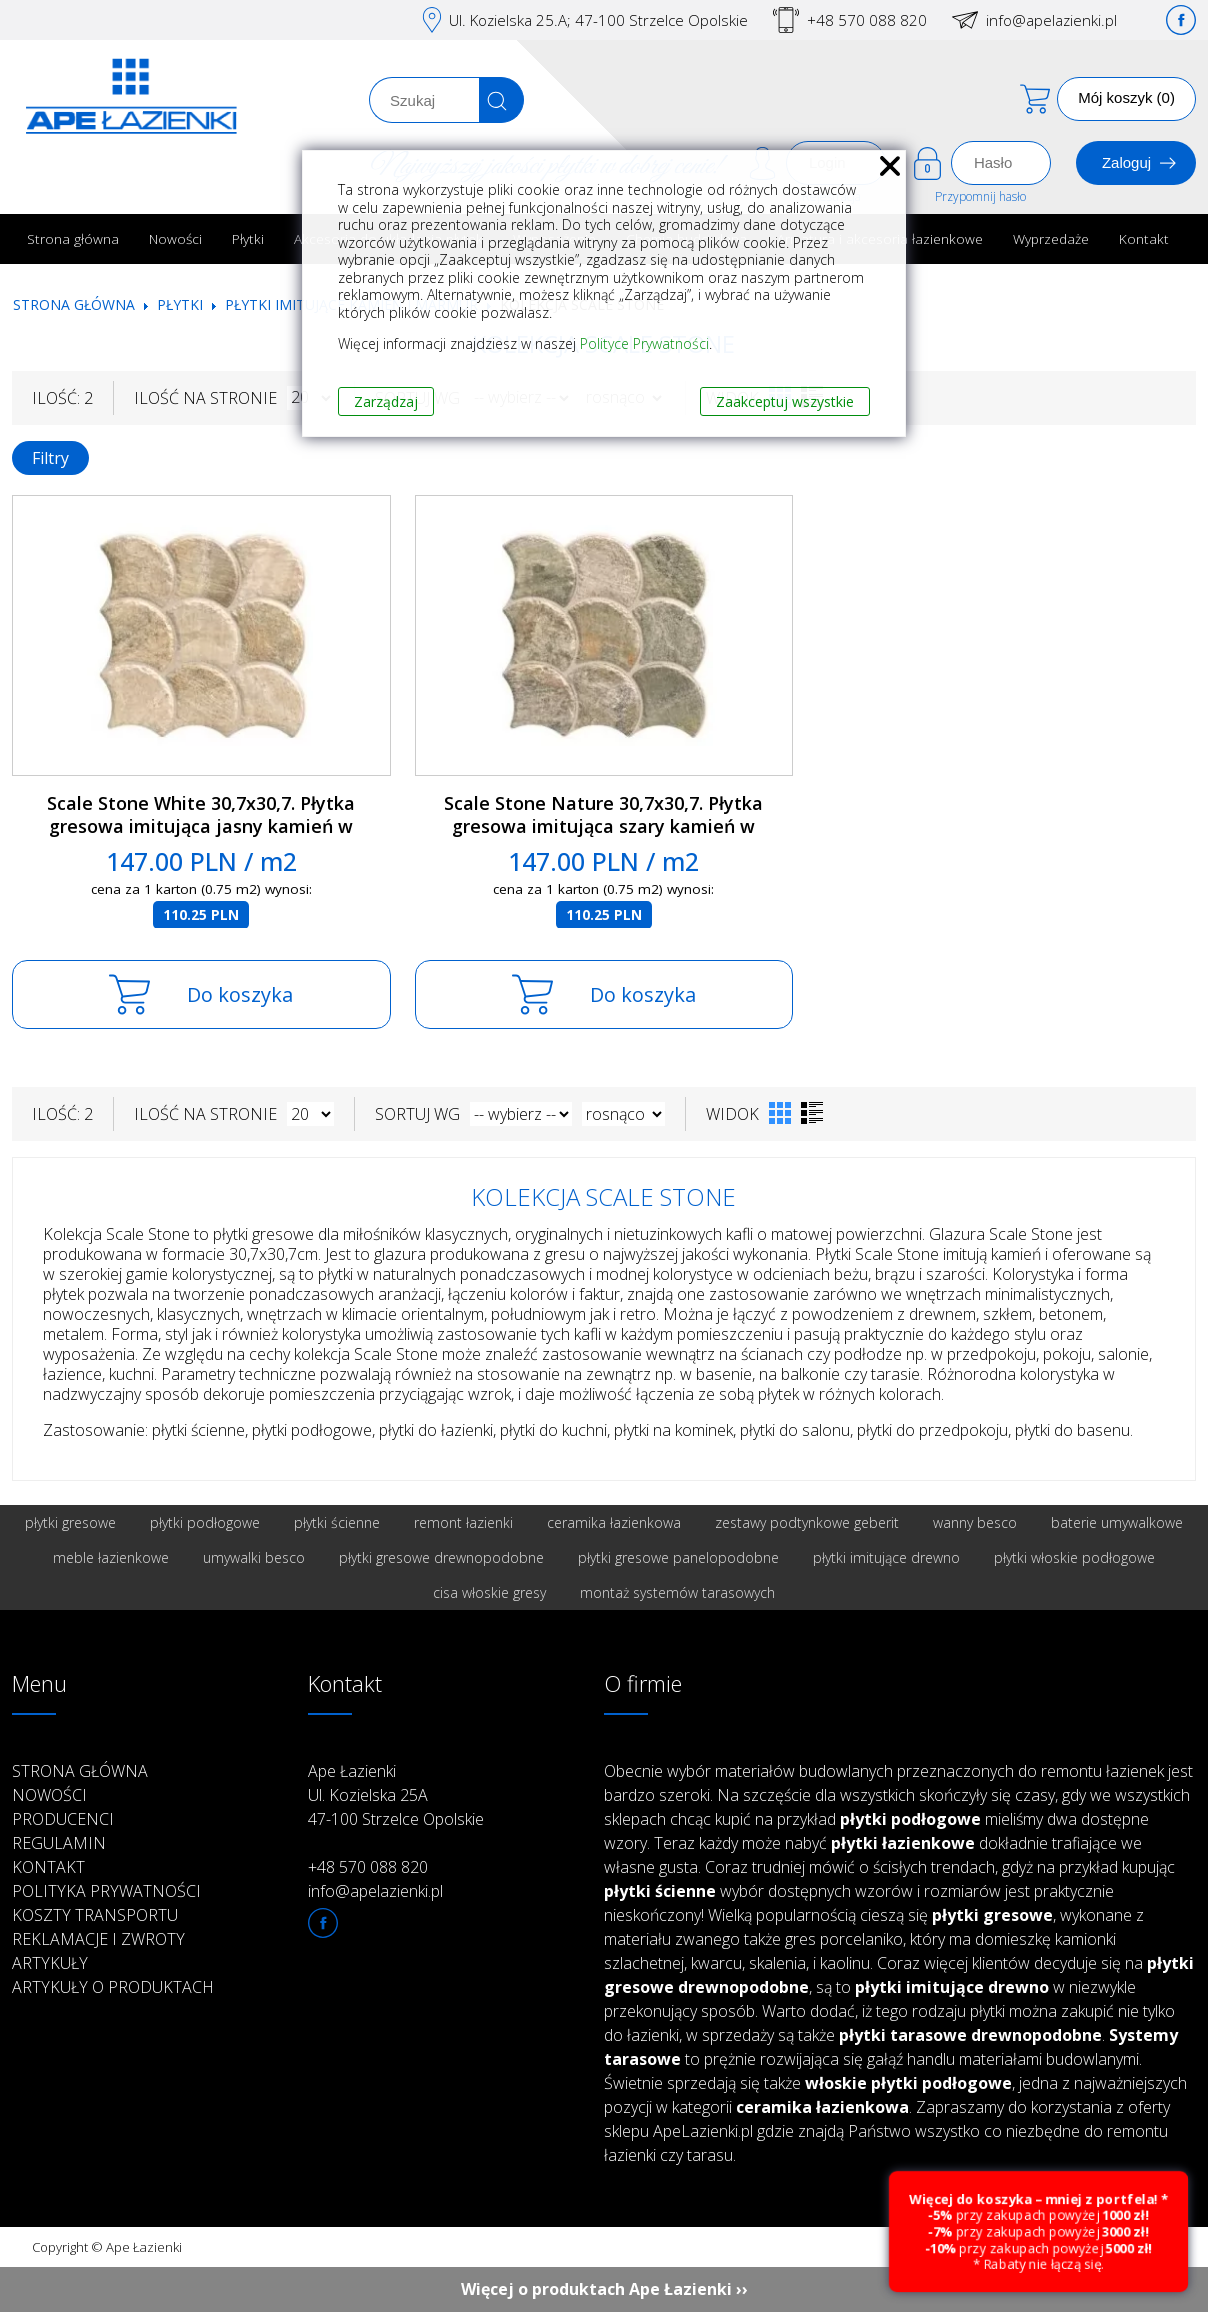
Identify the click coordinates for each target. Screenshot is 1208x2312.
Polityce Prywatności (644, 343)
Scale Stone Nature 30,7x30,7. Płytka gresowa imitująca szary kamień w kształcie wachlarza (603, 825)
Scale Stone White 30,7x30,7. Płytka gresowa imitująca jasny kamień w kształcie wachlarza (201, 825)
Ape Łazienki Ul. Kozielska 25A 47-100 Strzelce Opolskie (396, 1795)
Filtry (50, 458)
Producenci (63, 1819)
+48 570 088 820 (867, 20)
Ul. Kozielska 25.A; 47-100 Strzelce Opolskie (598, 20)
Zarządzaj (386, 401)
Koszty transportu (95, 1915)
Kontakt (1144, 238)
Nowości (175, 238)
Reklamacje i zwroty (98, 1939)
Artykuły (50, 1963)
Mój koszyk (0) (1126, 97)
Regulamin (59, 1843)
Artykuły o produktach (113, 1987)
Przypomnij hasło (980, 196)
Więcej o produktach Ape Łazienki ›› (604, 2289)
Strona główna (73, 238)
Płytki (248, 238)
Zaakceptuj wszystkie (785, 401)
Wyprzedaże (1051, 238)
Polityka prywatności (106, 1891)
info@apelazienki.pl (1051, 20)
